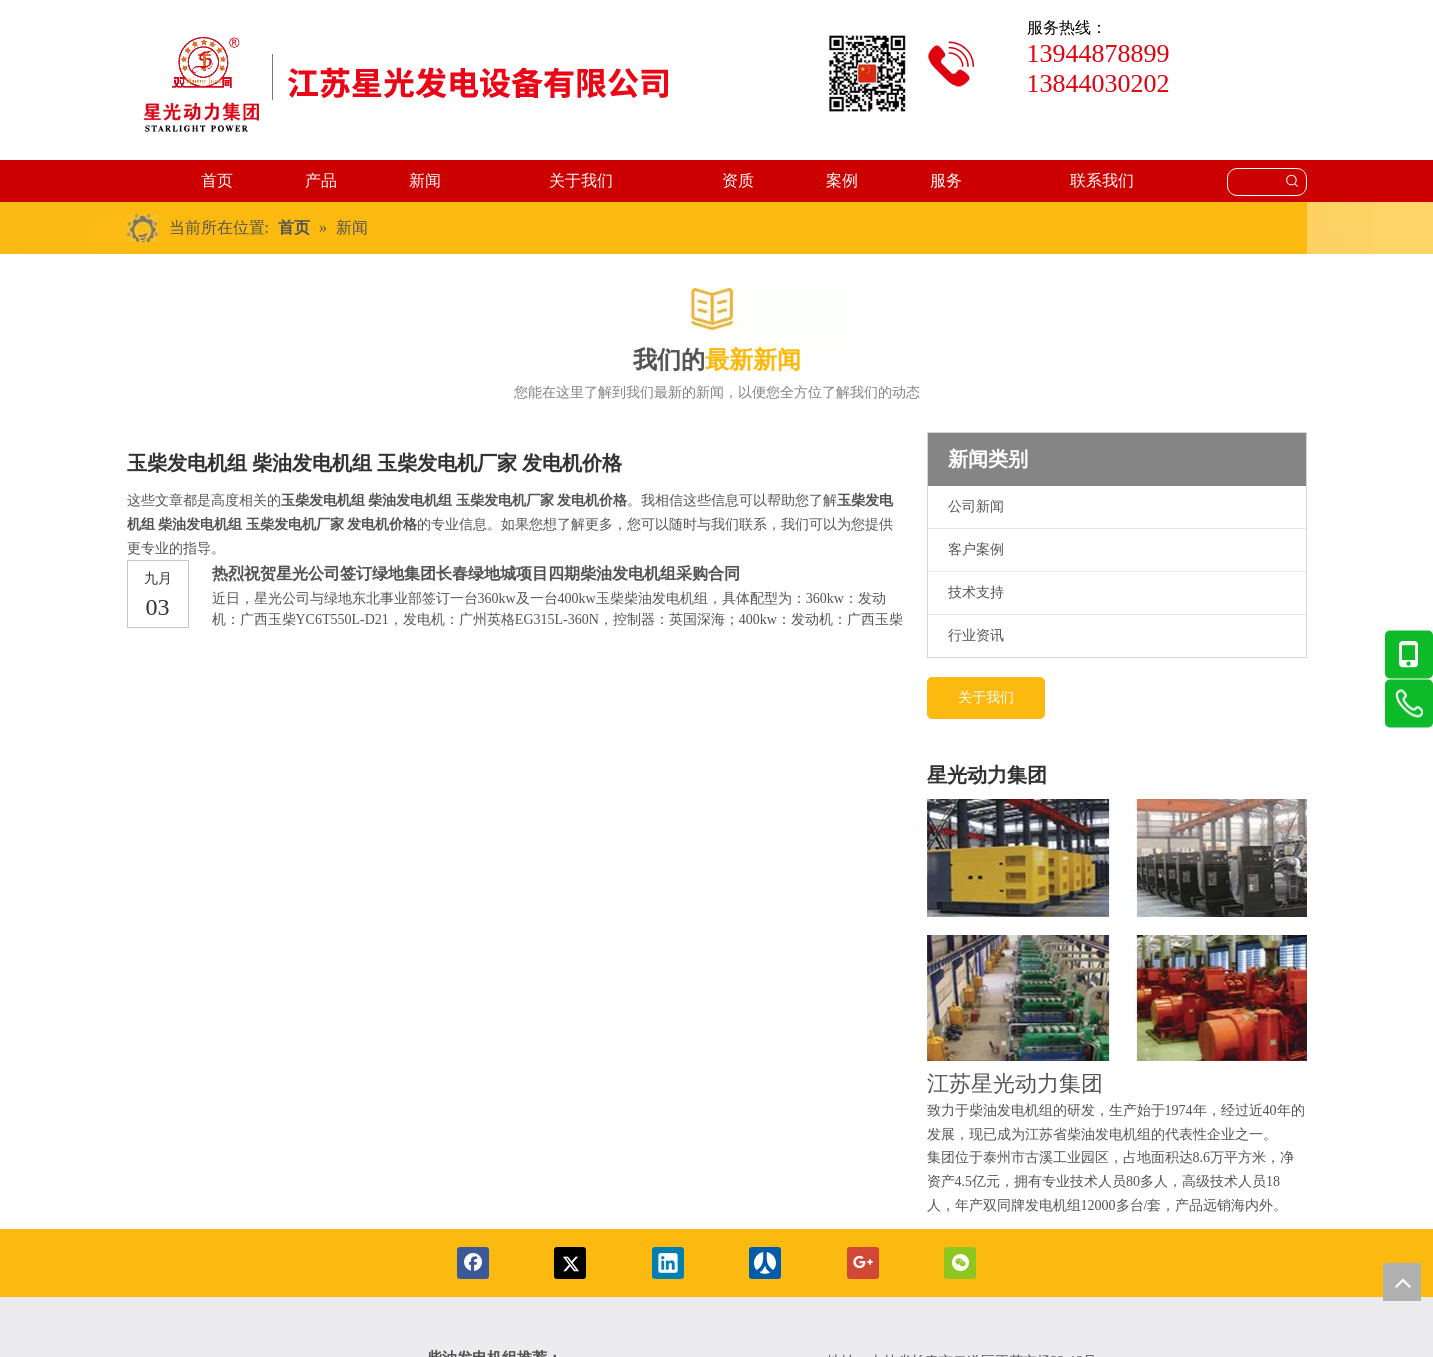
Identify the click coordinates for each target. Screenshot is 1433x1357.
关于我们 (986, 697)
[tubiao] (952, 63)
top (1402, 1282)
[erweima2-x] (867, 73)
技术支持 (976, 592)
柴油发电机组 (1011, 1110)
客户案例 (976, 549)
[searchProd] (1254, 182)
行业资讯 (976, 635)
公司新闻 (976, 506)
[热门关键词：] (1293, 182)
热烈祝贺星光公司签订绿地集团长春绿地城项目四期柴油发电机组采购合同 (476, 573)
